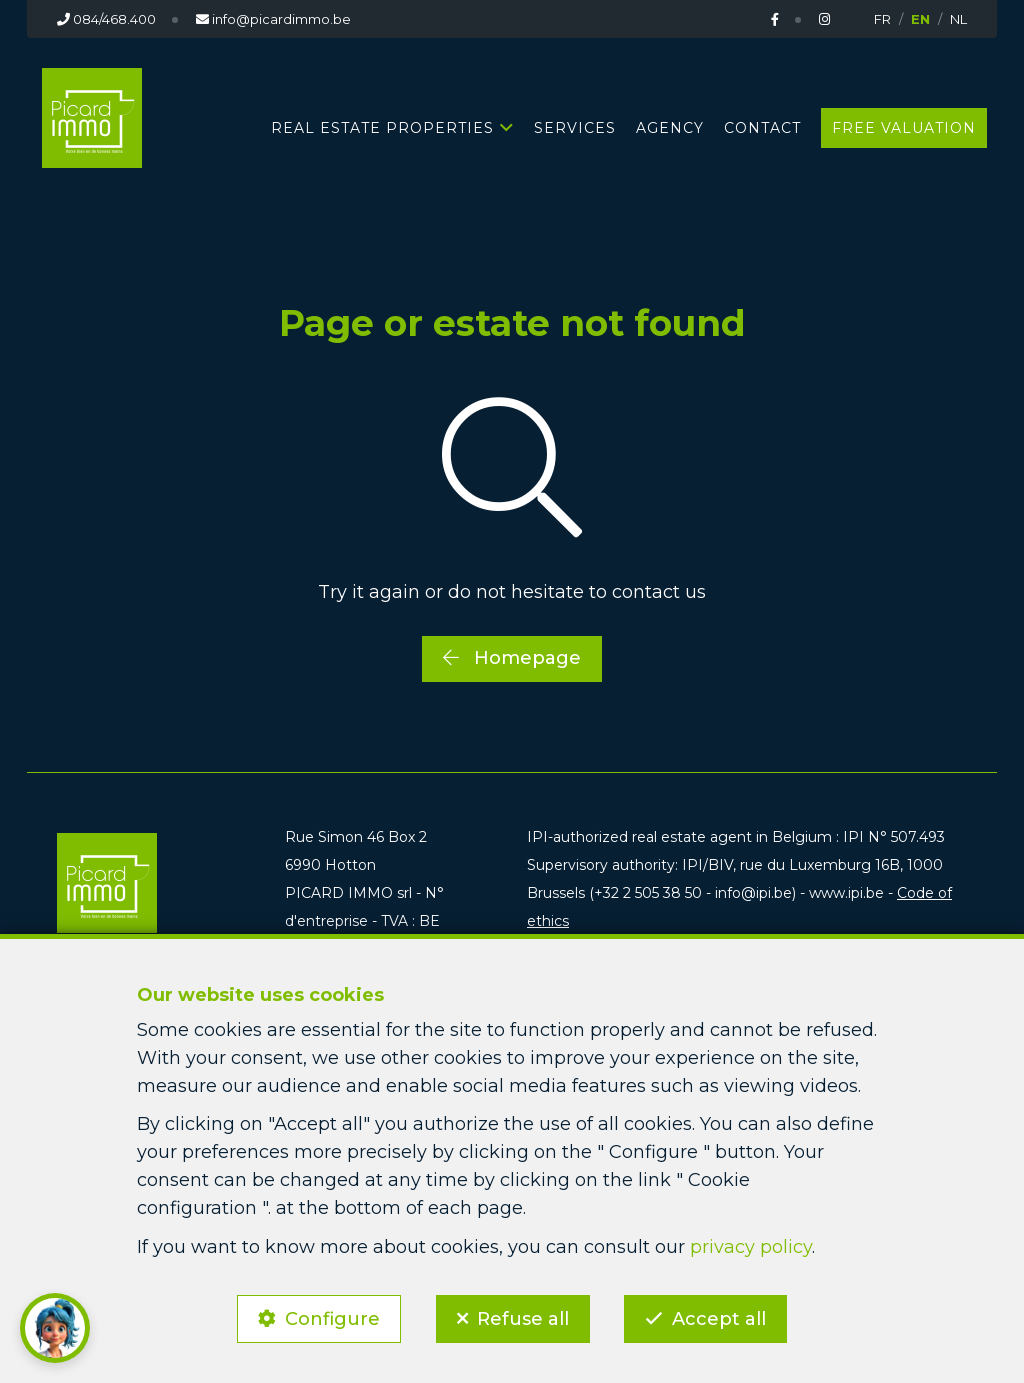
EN (920, 19)
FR (882, 19)
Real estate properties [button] (382, 128)
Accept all (720, 1319)
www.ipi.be (846, 893)
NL (958, 19)
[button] (55, 1328)
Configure (332, 1319)
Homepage (512, 658)
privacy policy (751, 1246)
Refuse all (523, 1319)
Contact (762, 128)
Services (575, 128)
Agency (670, 128)
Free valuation (904, 128)
